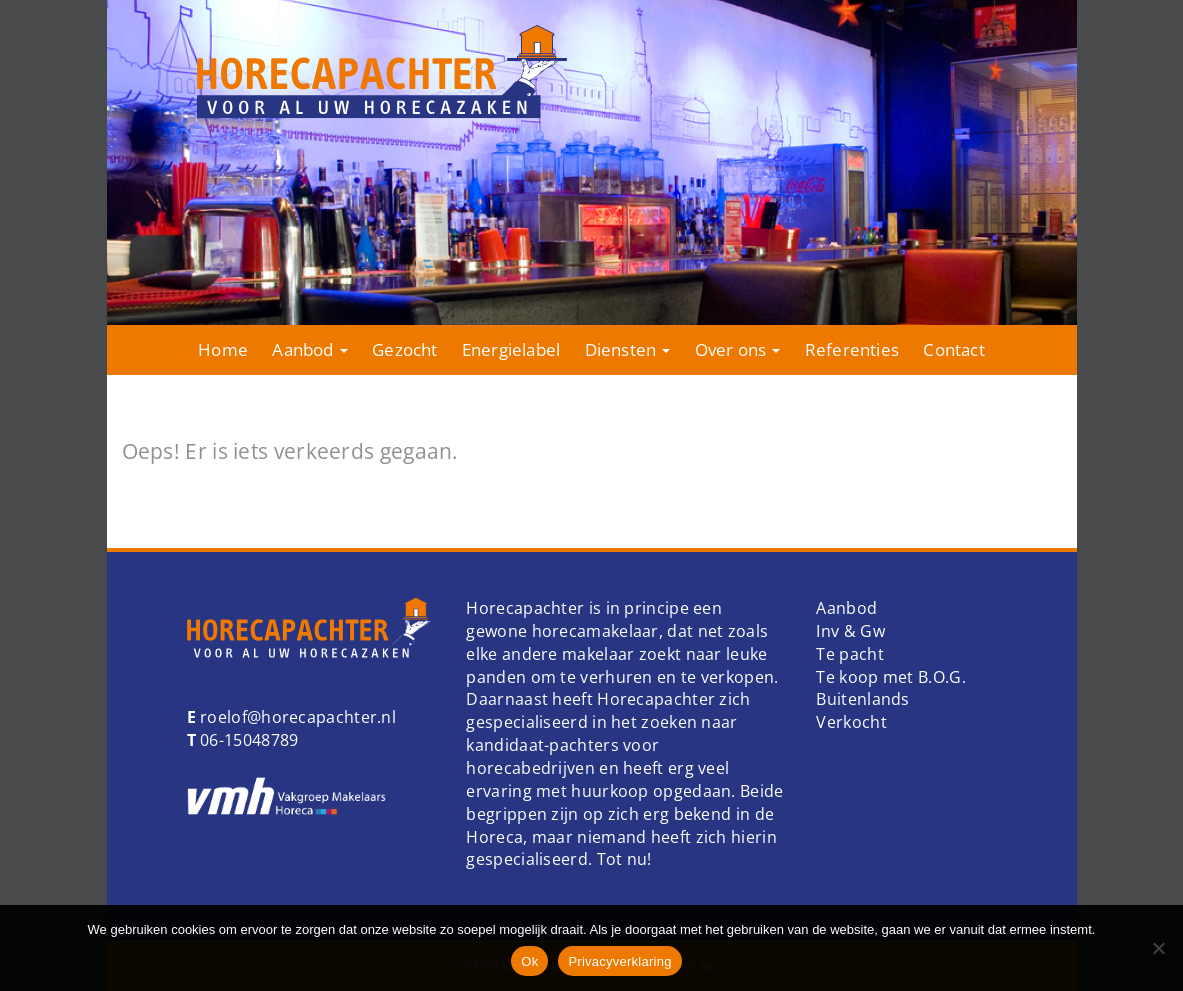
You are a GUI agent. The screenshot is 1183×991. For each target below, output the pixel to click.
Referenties (852, 349)
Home (223, 349)
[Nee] (1158, 948)
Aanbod (309, 349)
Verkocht (851, 722)
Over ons (738, 349)
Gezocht (404, 349)
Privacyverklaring (619, 961)
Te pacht (849, 654)
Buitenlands (862, 699)
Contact (953, 349)
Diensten (628, 349)
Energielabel (511, 349)
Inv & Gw (850, 631)
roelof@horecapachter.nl (296, 717)
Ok (529, 961)
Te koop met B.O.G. (890, 677)
